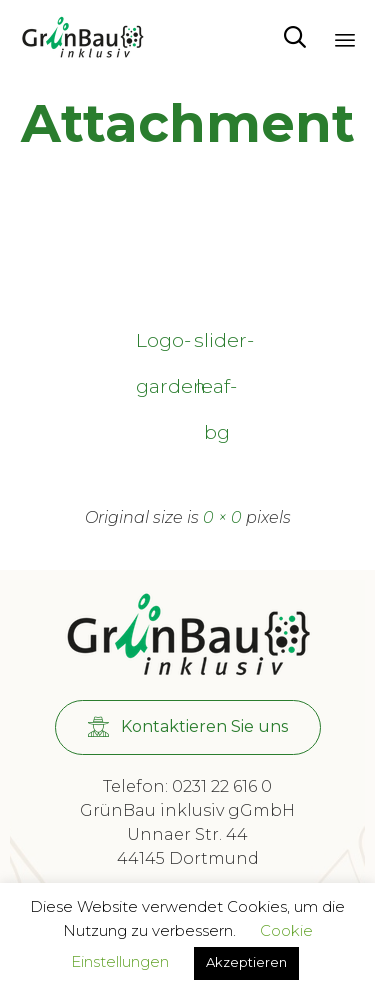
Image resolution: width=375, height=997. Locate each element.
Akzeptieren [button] (246, 962)
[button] (188, 727)
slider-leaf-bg (217, 345)
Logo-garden (159, 345)
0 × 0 (222, 517)
